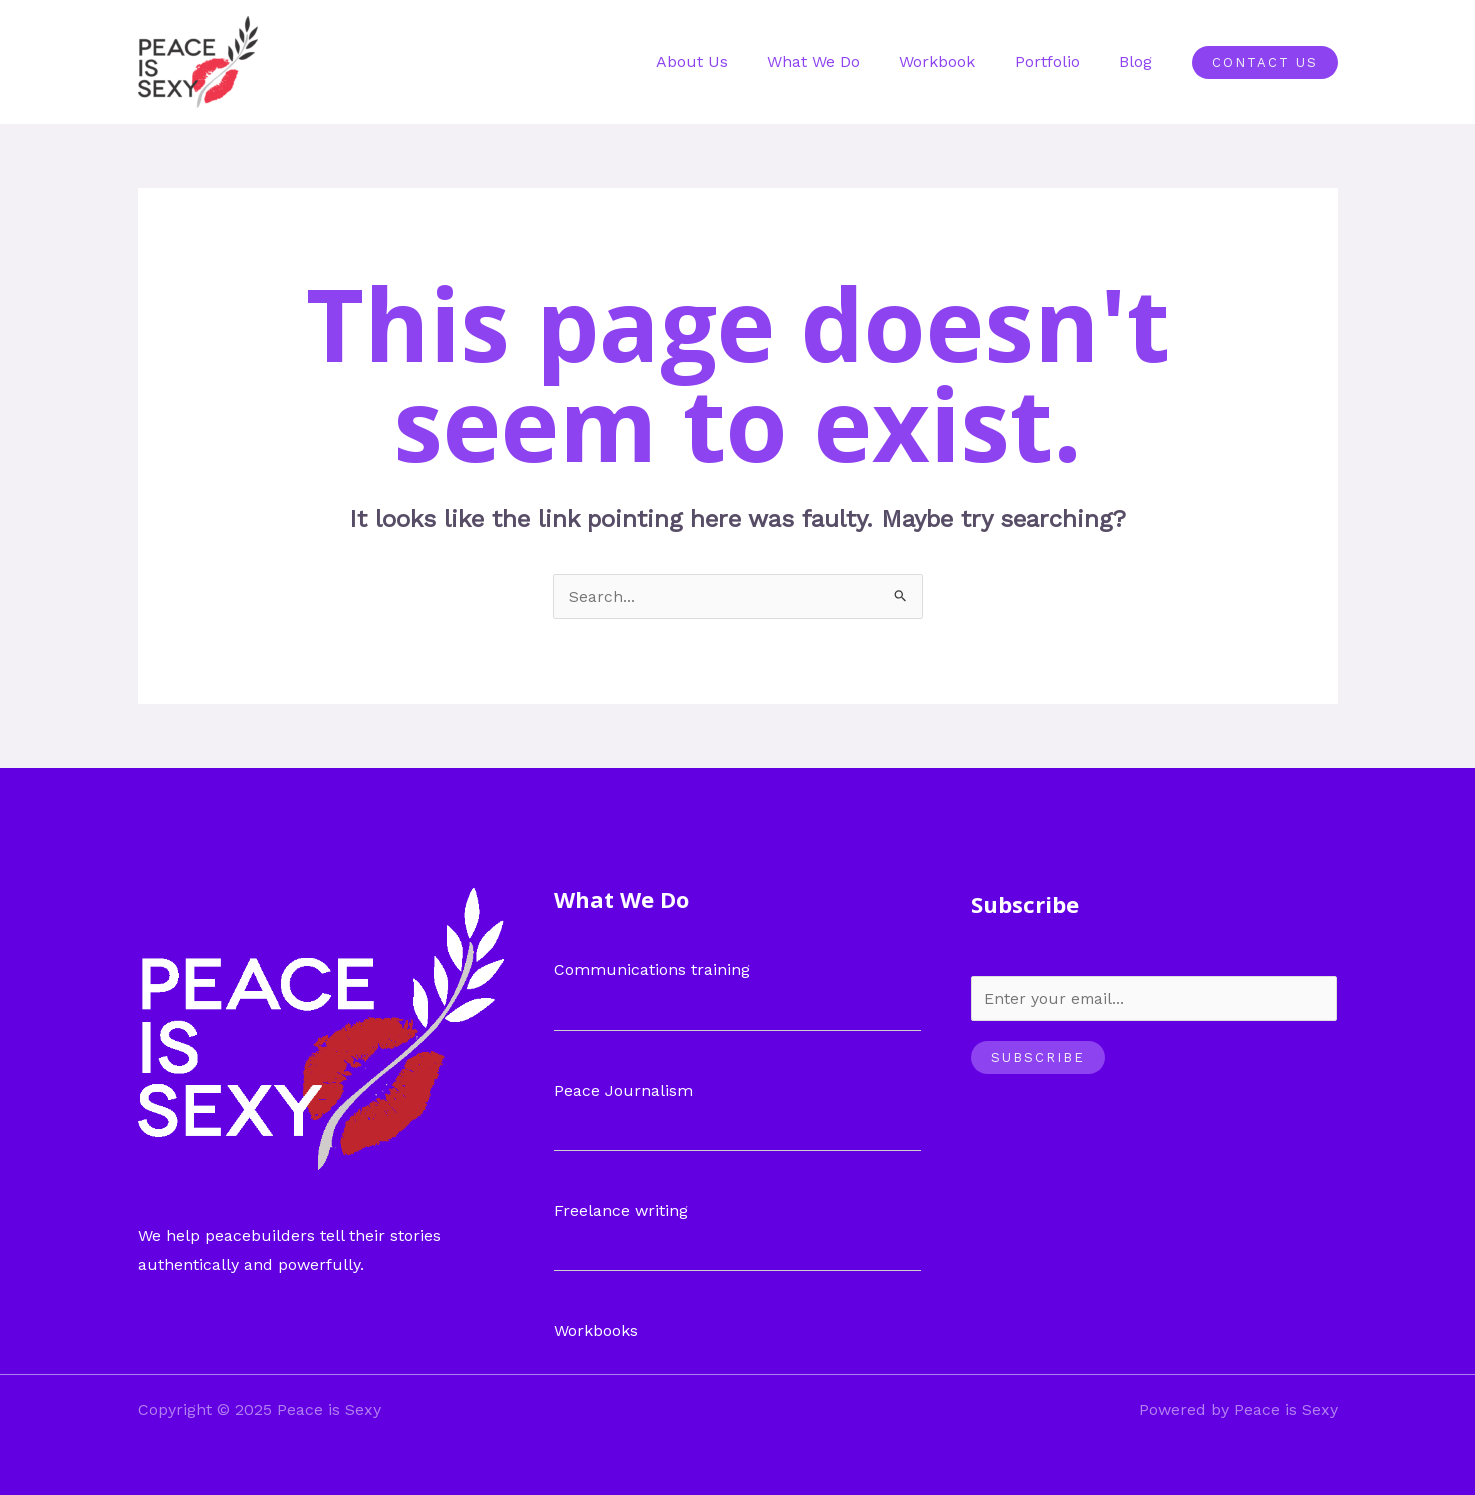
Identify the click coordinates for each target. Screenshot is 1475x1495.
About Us (725, 61)
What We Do (839, 61)
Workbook (956, 61)
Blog (1139, 61)
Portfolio (1058, 61)
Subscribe (1038, 1057)
